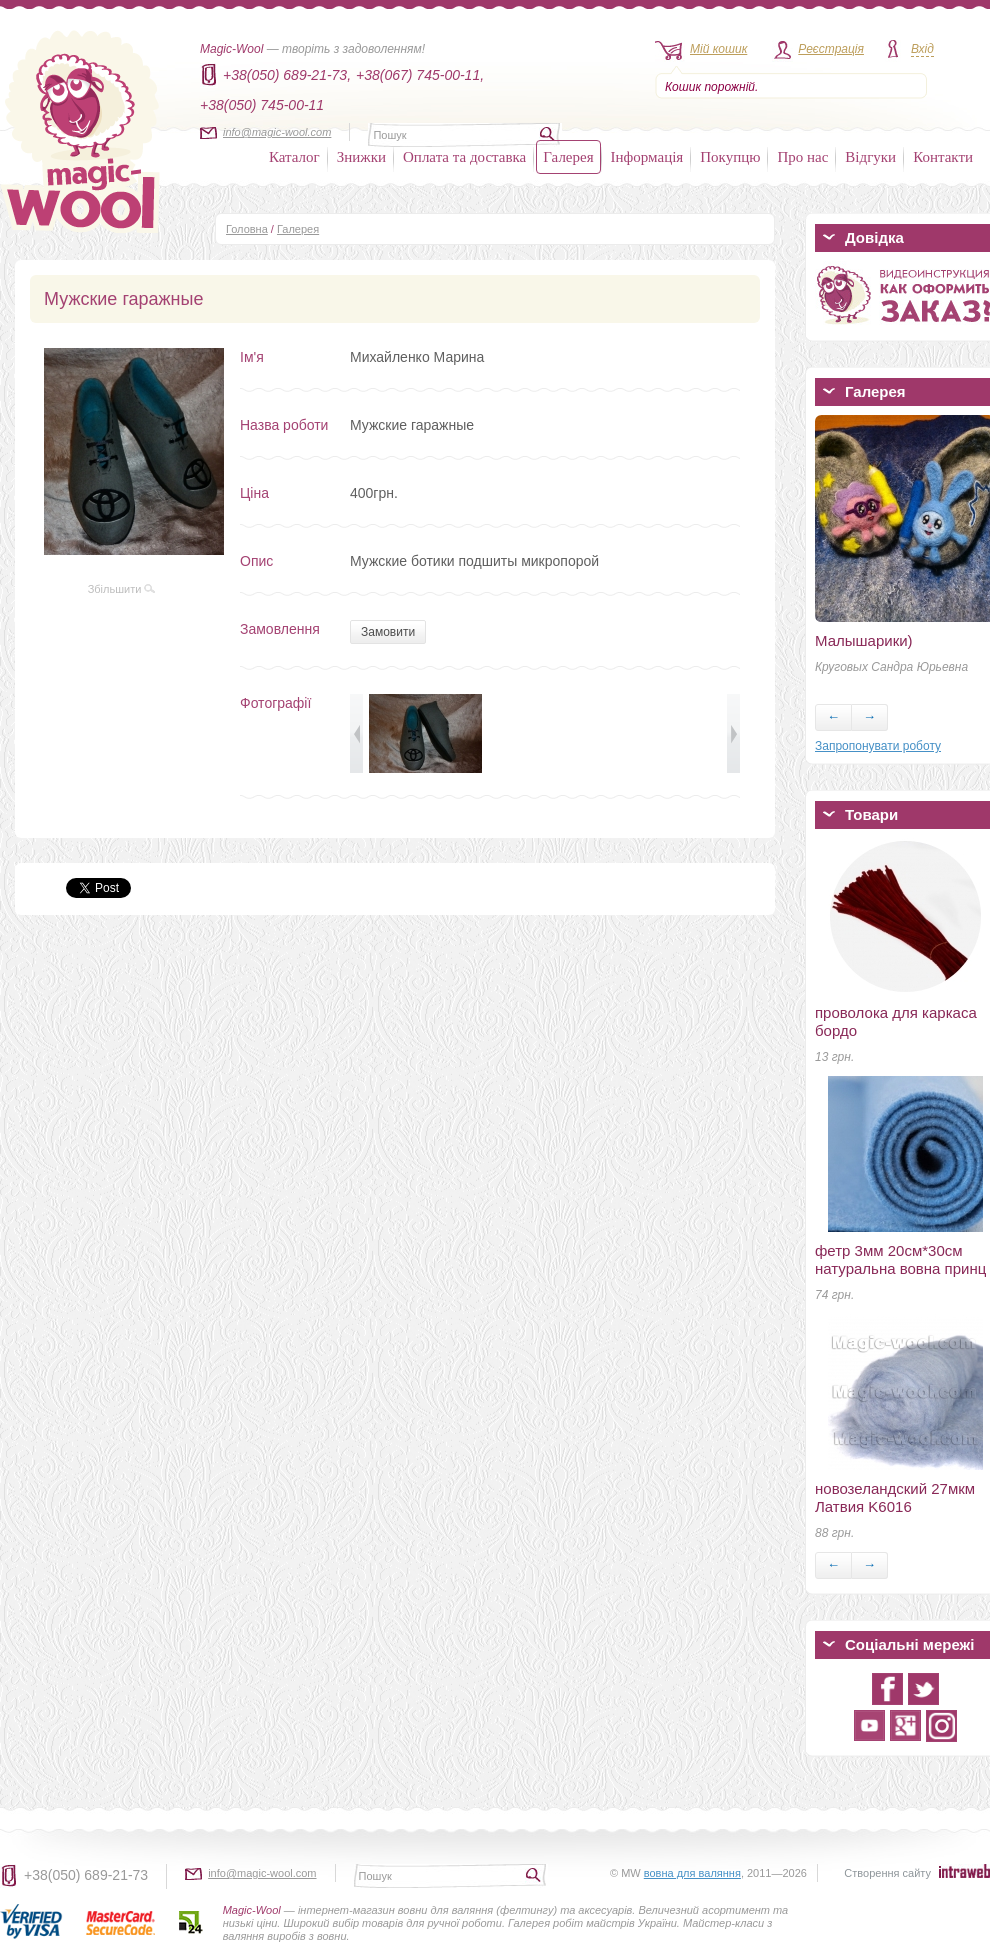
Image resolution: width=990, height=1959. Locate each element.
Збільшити (122, 589)
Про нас (802, 157)
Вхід (922, 49)
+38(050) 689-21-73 (86, 1875)
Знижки (361, 157)
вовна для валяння (692, 1873)
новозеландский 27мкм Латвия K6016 (895, 1497)
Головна (247, 229)
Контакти (943, 157)
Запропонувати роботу (878, 746)
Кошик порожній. (711, 87)
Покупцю (730, 157)
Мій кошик (718, 49)
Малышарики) (864, 640)
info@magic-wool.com (277, 132)
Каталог (294, 157)
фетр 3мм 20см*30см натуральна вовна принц (900, 1259)
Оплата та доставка (464, 157)
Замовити (388, 632)
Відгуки (870, 157)
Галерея (568, 157)
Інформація (647, 157)
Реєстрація (831, 49)
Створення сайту (887, 1873)
